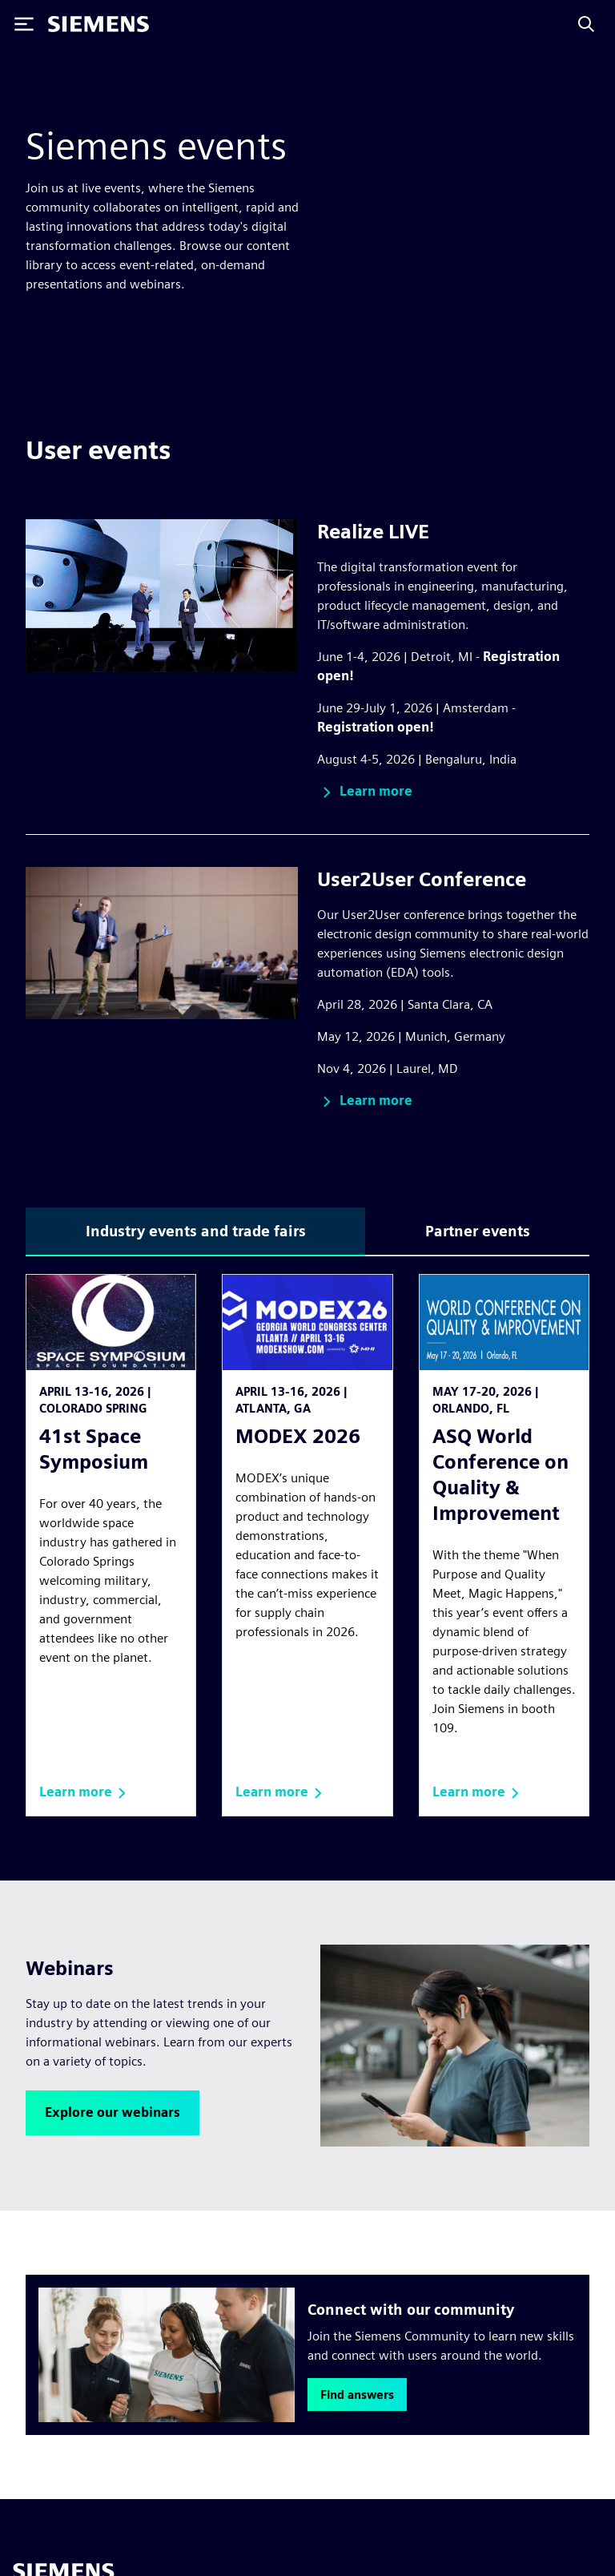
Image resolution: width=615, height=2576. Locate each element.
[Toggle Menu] (24, 24)
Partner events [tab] (477, 1231)
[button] (364, 792)
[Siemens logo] (98, 24)
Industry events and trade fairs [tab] (196, 1231)
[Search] (586, 24)
